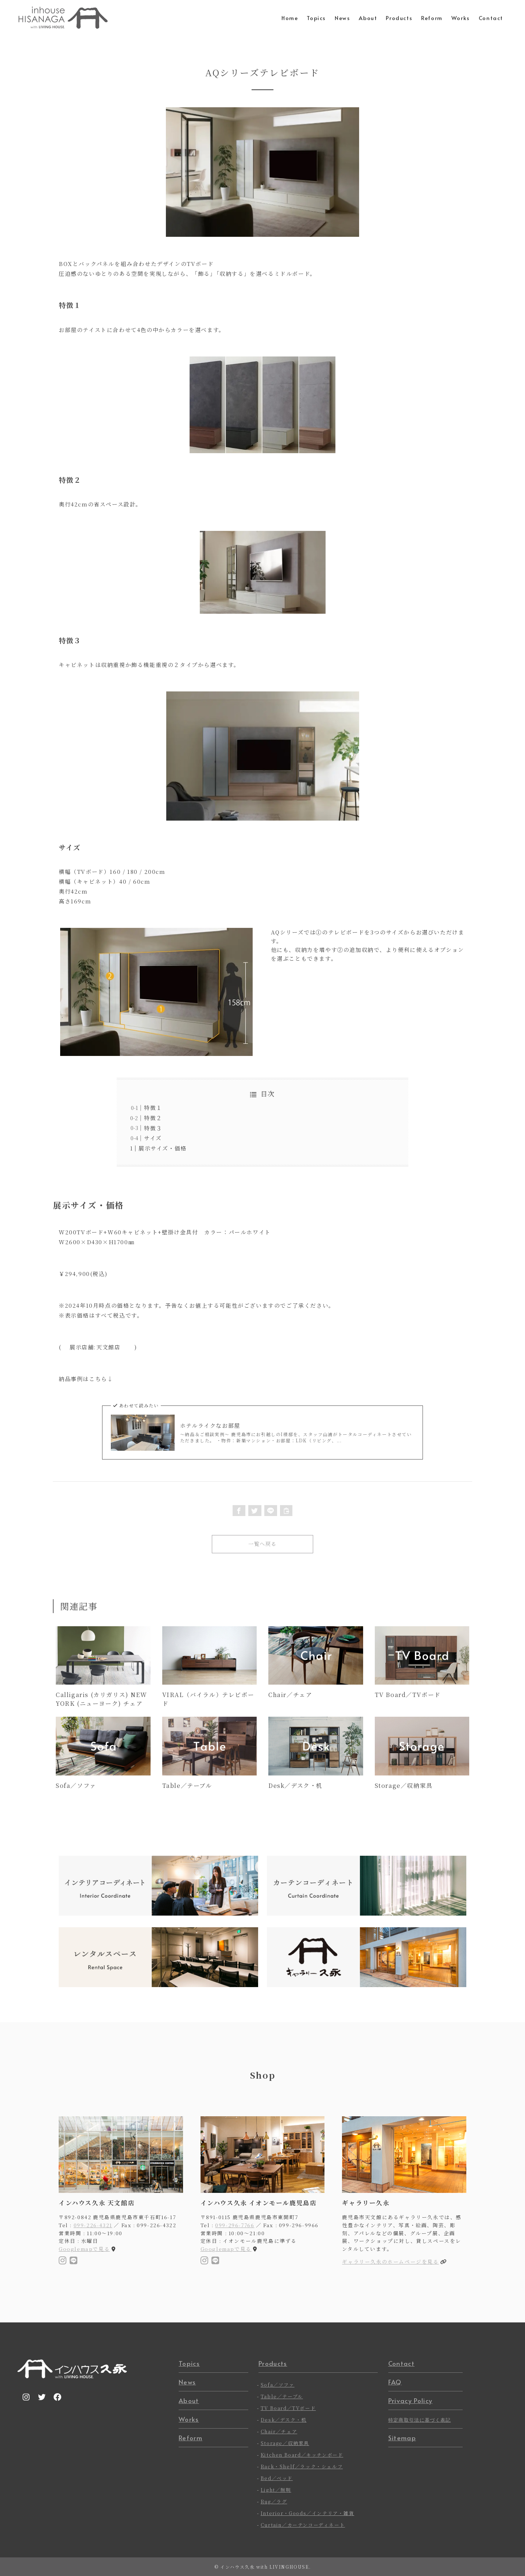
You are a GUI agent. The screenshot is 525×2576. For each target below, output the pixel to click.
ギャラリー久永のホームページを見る (390, 2261)
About (189, 2400)
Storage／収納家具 (285, 2443)
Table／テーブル (282, 2396)
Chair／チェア (279, 2431)
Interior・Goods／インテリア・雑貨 (307, 2513)
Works (189, 2419)
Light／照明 (276, 2489)
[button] (239, 1510)
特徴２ (153, 1118)
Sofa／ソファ (278, 2384)
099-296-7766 (234, 2225)
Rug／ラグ (274, 2501)
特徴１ (153, 1107)
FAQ (395, 2382)
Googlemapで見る (84, 2248)
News (187, 2382)
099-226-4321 (93, 2225)
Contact (401, 2363)
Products (272, 2363)
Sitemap (402, 2437)
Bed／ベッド (277, 2478)
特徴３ (153, 1128)
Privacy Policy (410, 2400)
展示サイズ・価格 (163, 1148)
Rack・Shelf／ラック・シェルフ (302, 2466)
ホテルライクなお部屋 (210, 1425)
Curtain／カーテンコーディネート (303, 2524)
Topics (189, 2363)
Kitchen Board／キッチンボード (302, 2454)
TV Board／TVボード (288, 2408)
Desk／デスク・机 (284, 2419)
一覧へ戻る (262, 1543)
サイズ (153, 1138)
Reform (190, 2437)
